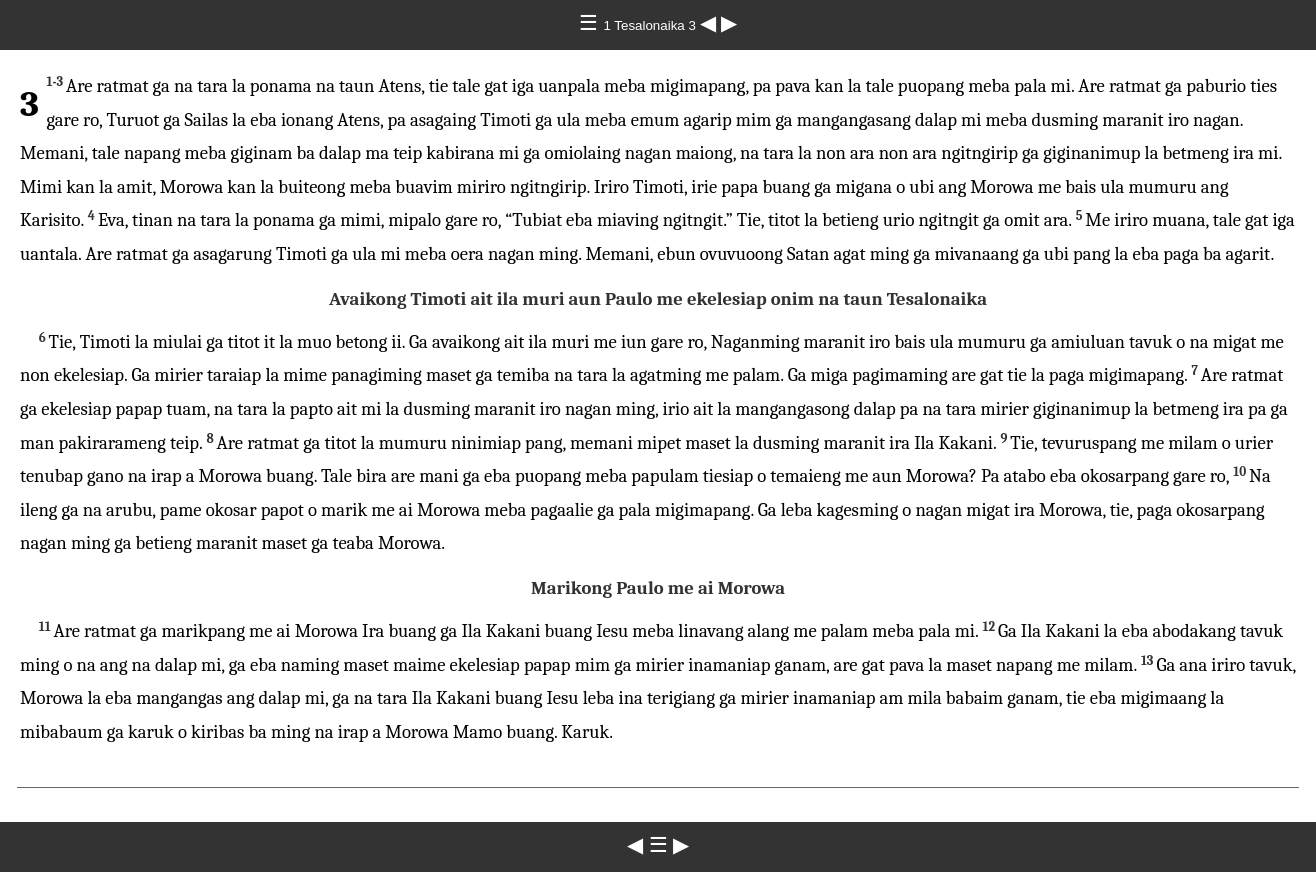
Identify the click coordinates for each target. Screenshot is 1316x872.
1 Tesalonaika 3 (651, 25)
